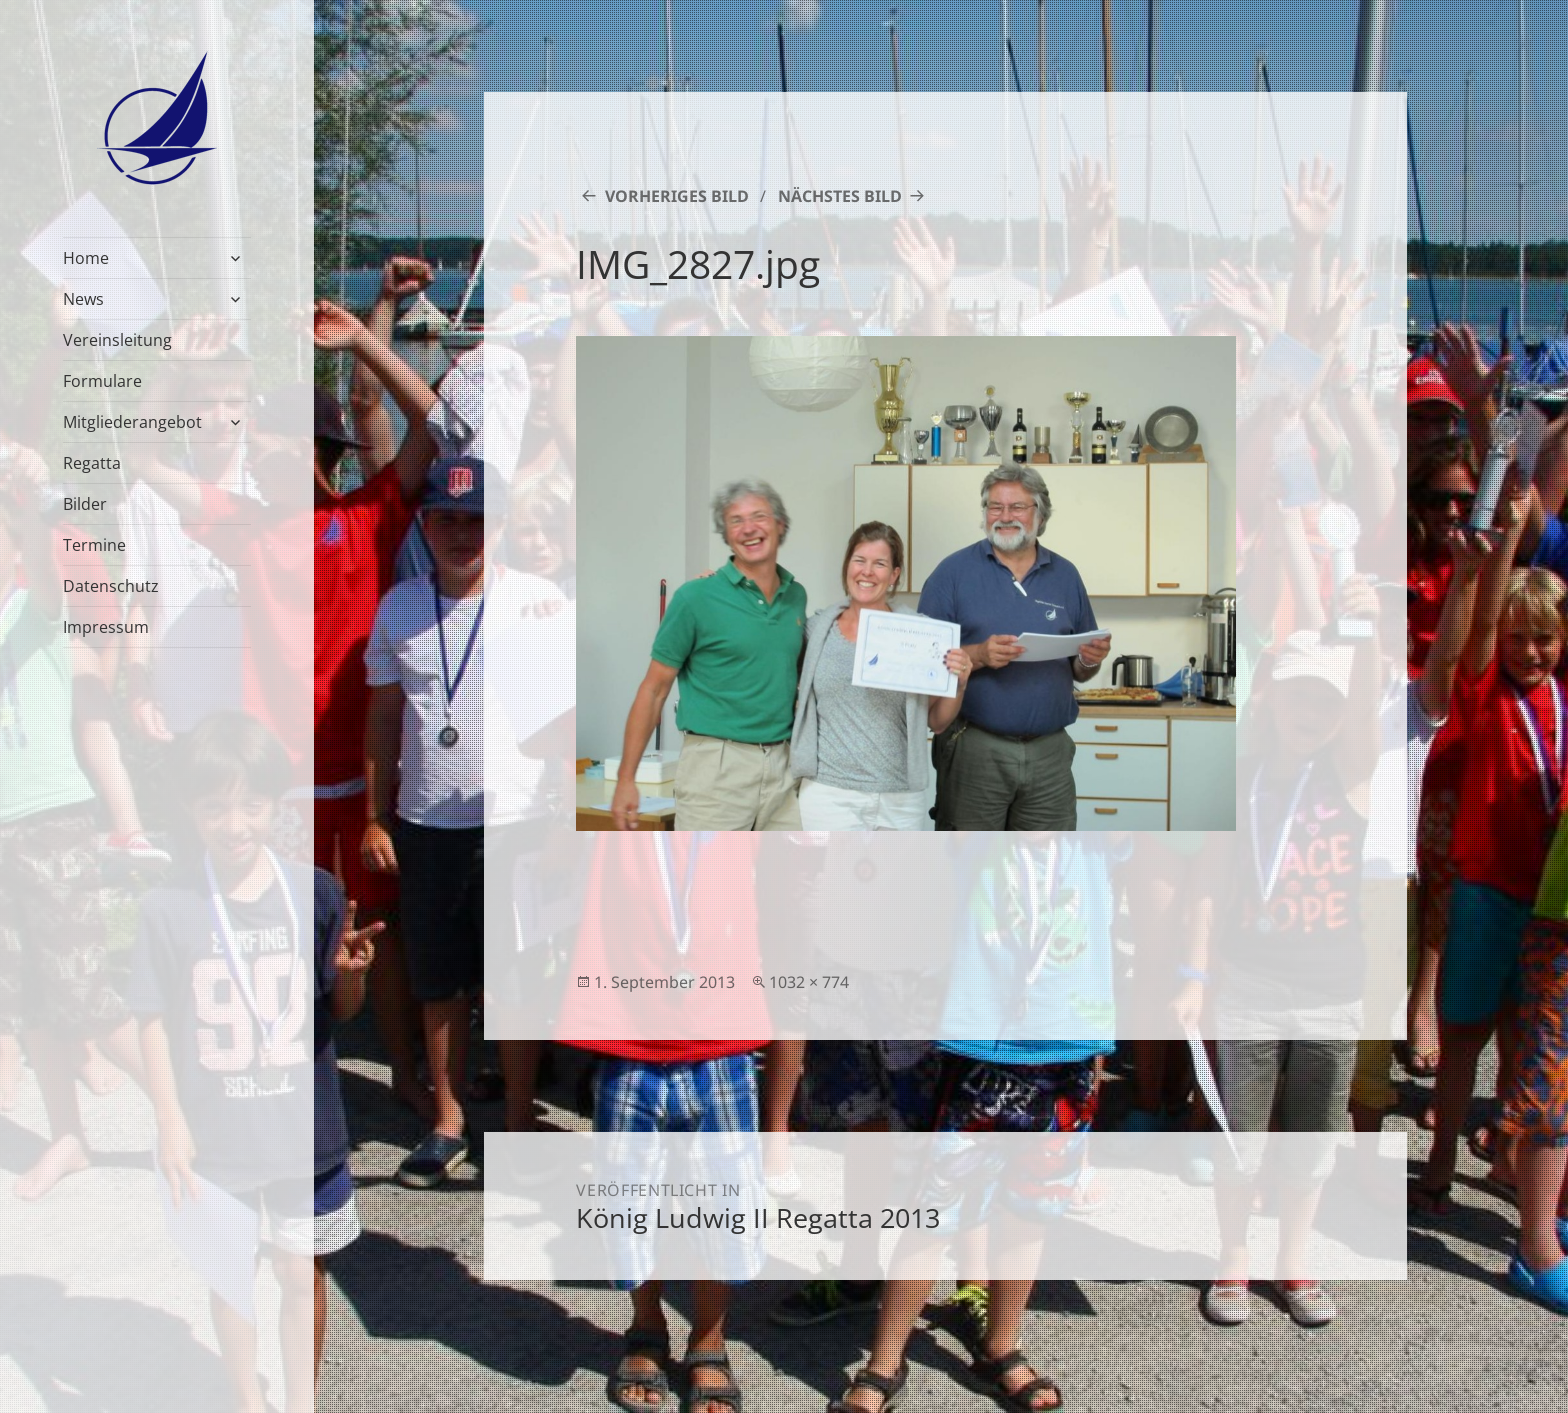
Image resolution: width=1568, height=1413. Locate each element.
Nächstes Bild (840, 196)
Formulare (102, 381)
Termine (94, 545)
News (83, 299)
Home (86, 258)
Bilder (85, 504)
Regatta (92, 463)
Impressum (106, 627)
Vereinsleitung (117, 340)
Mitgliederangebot (132, 422)
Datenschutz (111, 586)
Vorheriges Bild (677, 196)
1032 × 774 (809, 982)
